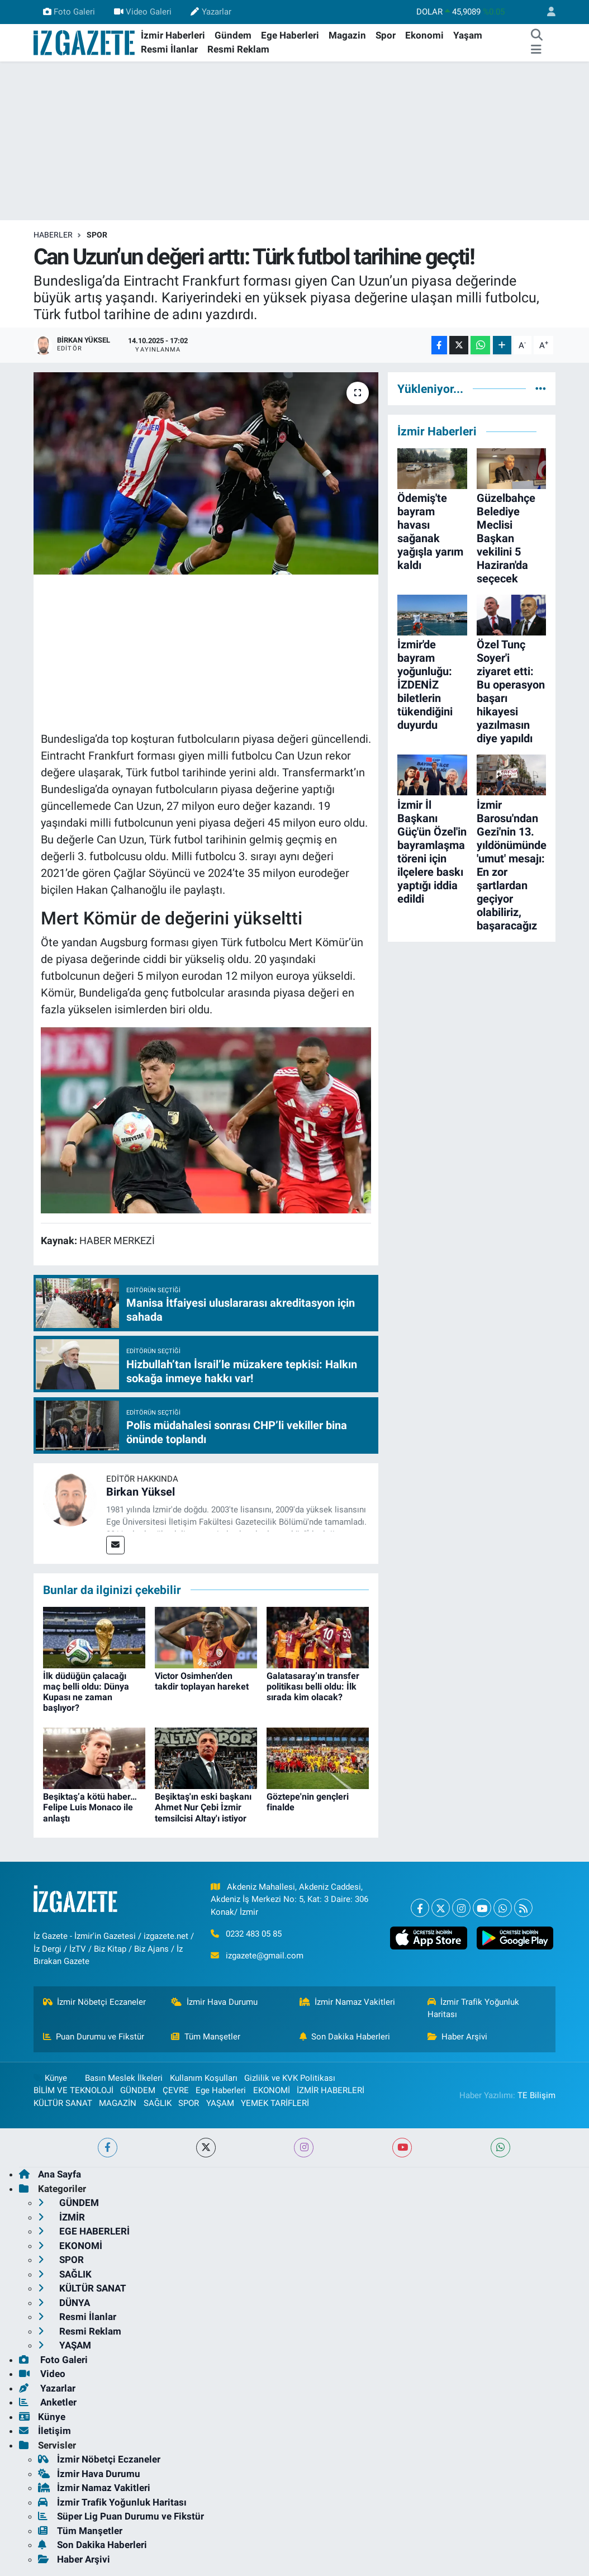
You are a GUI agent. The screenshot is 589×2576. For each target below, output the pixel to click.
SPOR (97, 234)
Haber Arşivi (458, 2037)
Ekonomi (424, 35)
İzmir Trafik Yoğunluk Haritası (474, 2008)
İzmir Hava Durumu (214, 2002)
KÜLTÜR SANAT (63, 2103)
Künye (50, 2078)
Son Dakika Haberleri (345, 2037)
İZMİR (61, 2217)
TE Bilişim (536, 2095)
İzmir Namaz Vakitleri (348, 2002)
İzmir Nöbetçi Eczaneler (94, 2002)
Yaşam (467, 35)
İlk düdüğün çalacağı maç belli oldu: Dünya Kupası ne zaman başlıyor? (86, 1692)
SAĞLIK (158, 2103)
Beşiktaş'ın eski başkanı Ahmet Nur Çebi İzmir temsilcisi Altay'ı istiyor (203, 1807)
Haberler (53, 234)
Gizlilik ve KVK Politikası (289, 2078)
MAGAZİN (117, 2103)
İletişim (45, 2430)
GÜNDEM (137, 2090)
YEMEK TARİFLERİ (275, 2103)
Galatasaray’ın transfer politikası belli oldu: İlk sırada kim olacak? (313, 1686)
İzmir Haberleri (173, 35)
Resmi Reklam (238, 49)
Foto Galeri (69, 12)
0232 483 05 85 (254, 1934)
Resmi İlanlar (169, 49)
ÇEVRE (176, 2090)
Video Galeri (143, 12)
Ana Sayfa (50, 2174)
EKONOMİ (271, 2090)
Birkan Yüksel (140, 1491)
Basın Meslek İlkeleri (124, 2078)
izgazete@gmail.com (264, 1956)
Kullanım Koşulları (204, 2078)
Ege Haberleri (290, 35)
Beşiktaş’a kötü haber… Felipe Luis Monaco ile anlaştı (90, 1807)
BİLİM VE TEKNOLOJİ (73, 2090)
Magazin (347, 35)
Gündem (233, 35)
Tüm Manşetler (205, 2037)
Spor (386, 35)
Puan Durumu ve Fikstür (94, 2037)
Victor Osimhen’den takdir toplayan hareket (202, 1681)
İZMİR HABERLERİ (330, 2090)
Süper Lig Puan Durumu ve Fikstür (121, 2516)
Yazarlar (211, 12)
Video (42, 2373)
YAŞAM (220, 2103)
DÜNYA (64, 2302)
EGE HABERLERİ (84, 2231)
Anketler (48, 2402)
